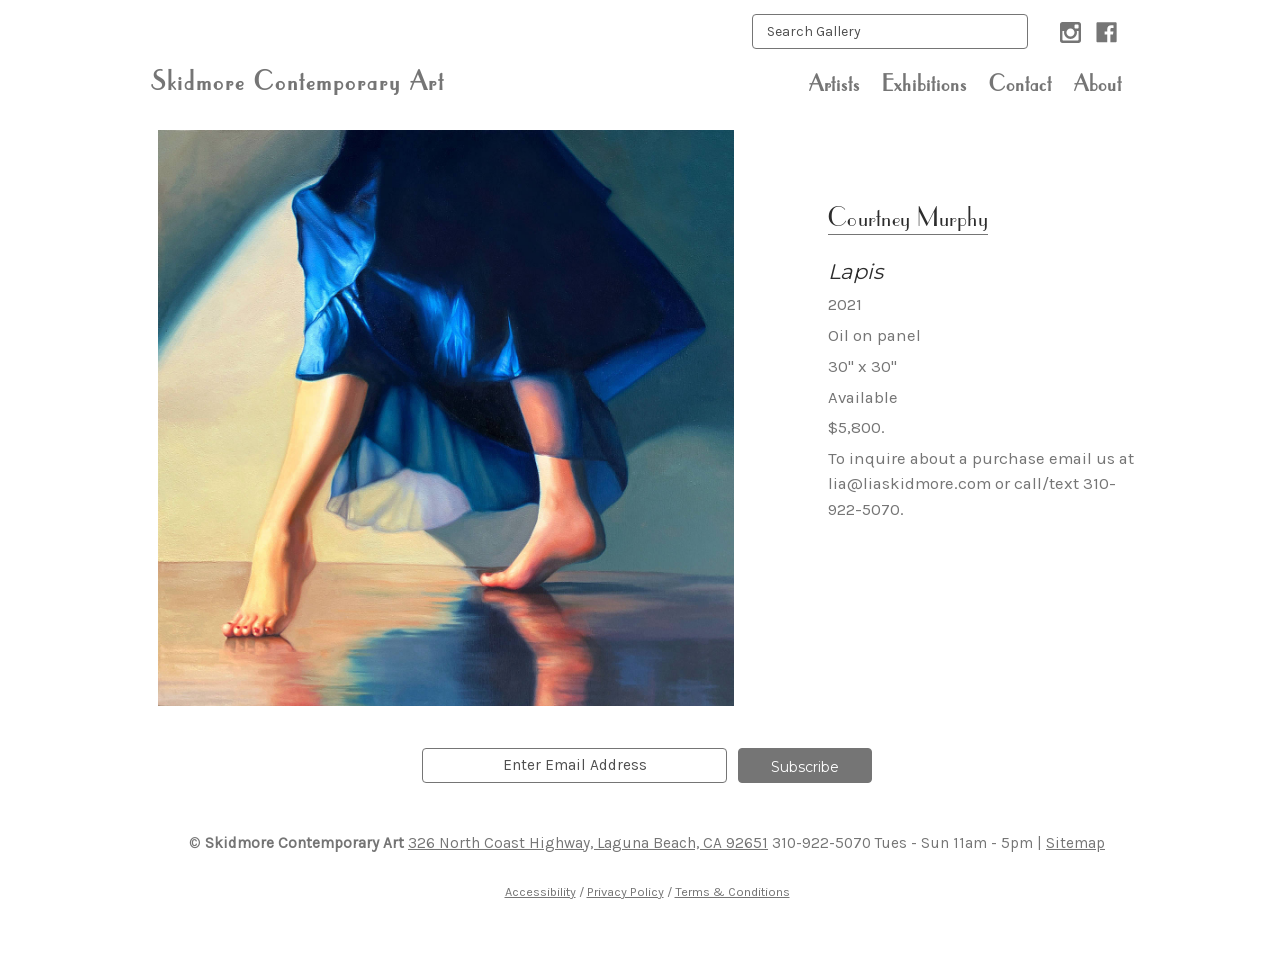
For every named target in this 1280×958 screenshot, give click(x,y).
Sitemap (1075, 843)
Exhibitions (924, 83)
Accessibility (540, 891)
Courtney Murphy (908, 216)
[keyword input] (890, 31)
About (1098, 83)
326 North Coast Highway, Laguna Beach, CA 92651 (588, 843)
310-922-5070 (821, 843)
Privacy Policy (625, 891)
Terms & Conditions (732, 891)
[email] (574, 765)
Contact (1020, 83)
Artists (834, 83)
